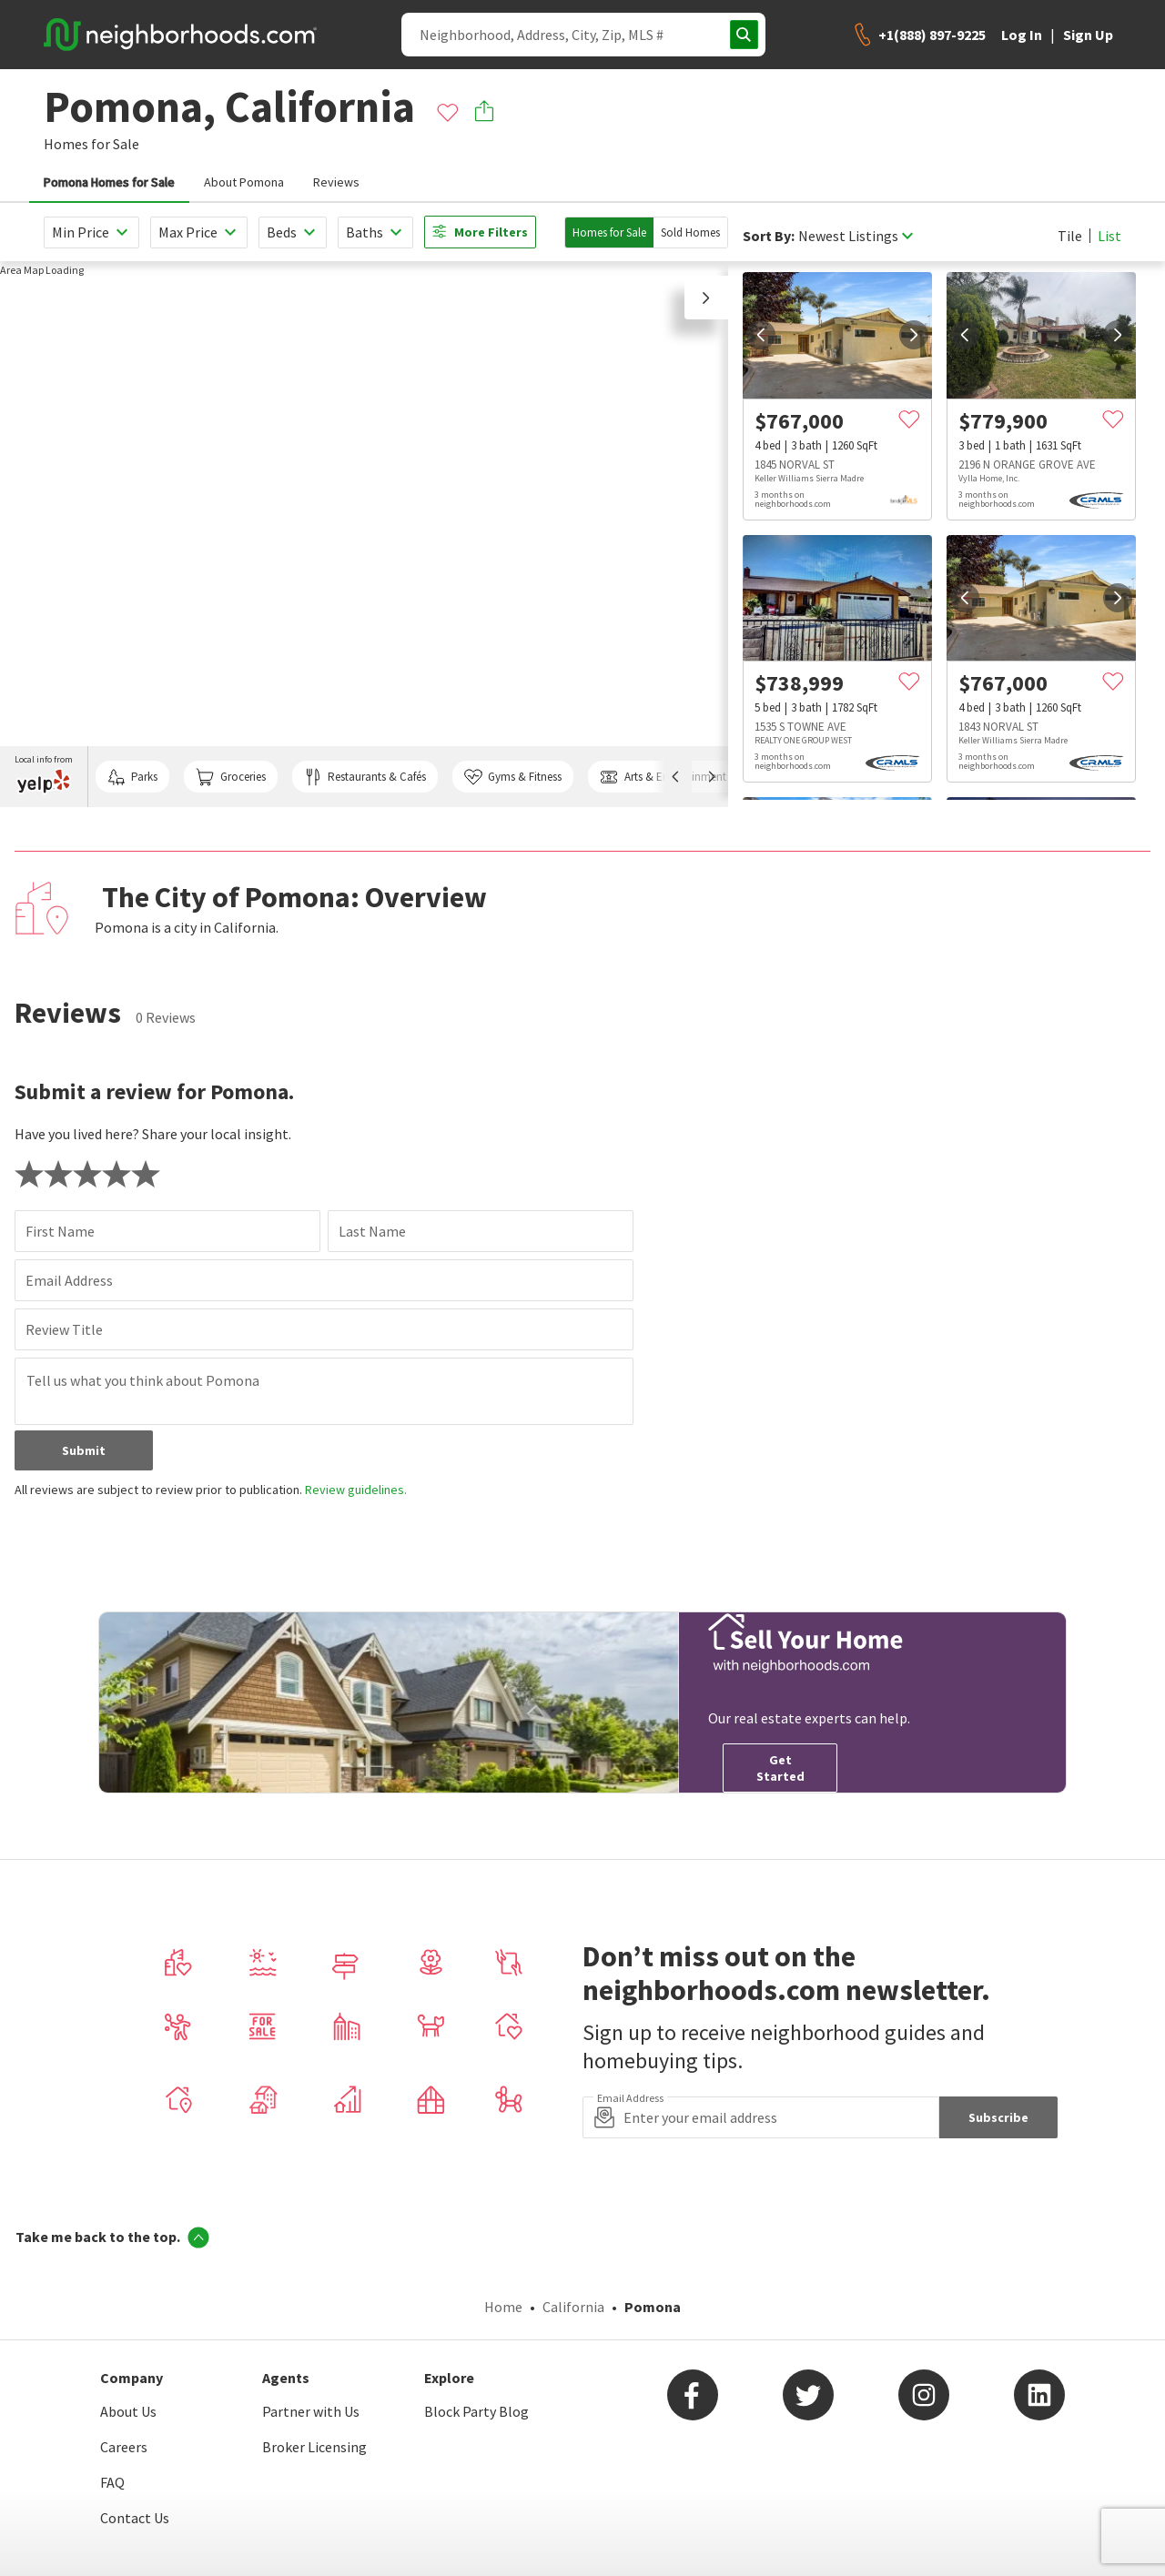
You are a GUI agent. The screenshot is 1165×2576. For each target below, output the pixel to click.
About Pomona (244, 182)
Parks (132, 777)
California (573, 2307)
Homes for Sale (609, 232)
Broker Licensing (314, 2447)
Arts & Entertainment (662, 777)
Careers (123, 2447)
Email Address (69, 1280)
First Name (60, 1231)
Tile (1070, 235)
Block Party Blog (476, 2411)
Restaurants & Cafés (365, 777)
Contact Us (134, 2518)
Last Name (372, 1231)
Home (503, 2307)
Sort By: (769, 236)
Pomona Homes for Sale (109, 182)
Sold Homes (690, 232)
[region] (364, 534)
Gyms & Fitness (513, 777)
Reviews (336, 182)
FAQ (112, 2482)
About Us (128, 2411)
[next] (913, 334)
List (1109, 235)
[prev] (760, 334)
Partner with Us (311, 2411)
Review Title (64, 1329)
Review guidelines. (356, 1489)
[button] (706, 297)
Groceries (230, 777)
